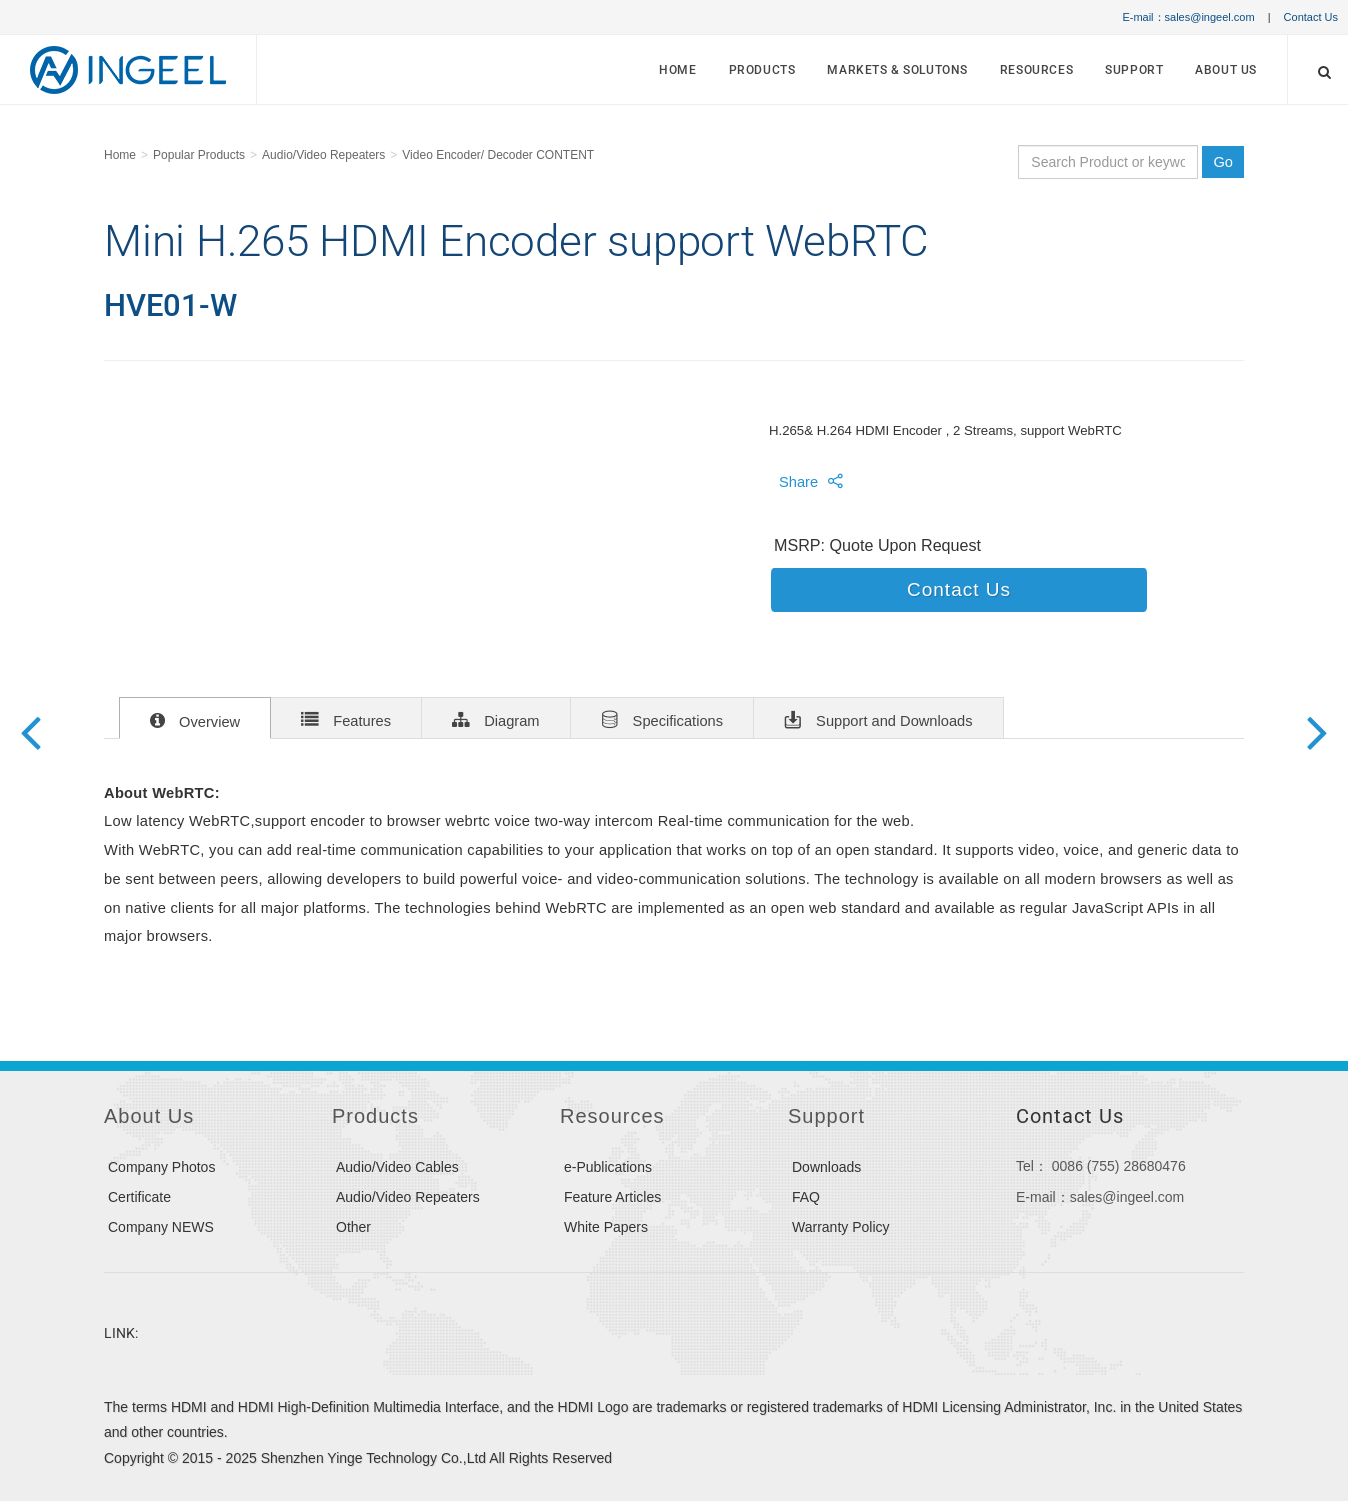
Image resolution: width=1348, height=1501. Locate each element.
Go (1223, 162)
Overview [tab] (195, 719)
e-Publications (608, 1167)
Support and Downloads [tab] (878, 718)
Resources (1036, 70)
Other (353, 1227)
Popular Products (199, 155)
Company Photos (161, 1167)
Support (1134, 70)
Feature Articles (612, 1197)
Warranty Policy (841, 1227)
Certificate (139, 1197)
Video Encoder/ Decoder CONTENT (498, 155)
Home (677, 70)
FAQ (806, 1197)
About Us (1226, 70)
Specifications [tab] (662, 718)
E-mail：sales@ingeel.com (1188, 17)
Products (762, 70)
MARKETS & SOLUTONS (897, 70)
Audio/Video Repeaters (323, 155)
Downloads (826, 1167)
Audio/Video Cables (397, 1167)
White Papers (606, 1227)
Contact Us (1311, 17)
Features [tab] (346, 718)
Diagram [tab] (495, 718)
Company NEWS (161, 1227)
